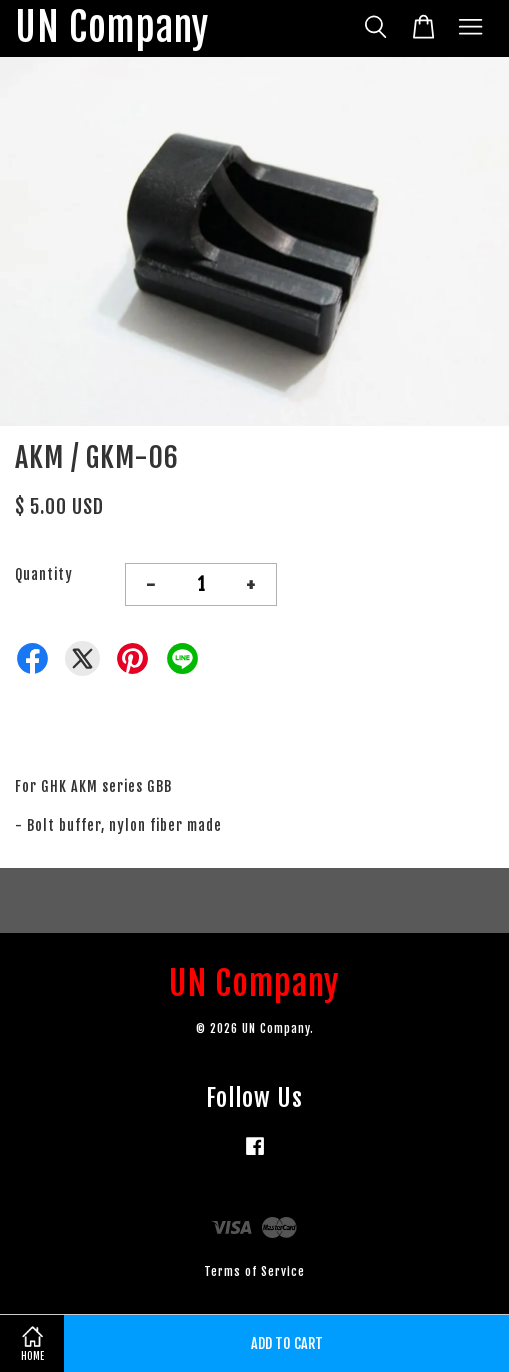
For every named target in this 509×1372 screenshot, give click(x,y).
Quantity (44, 574)
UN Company (112, 28)
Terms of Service (254, 1271)
